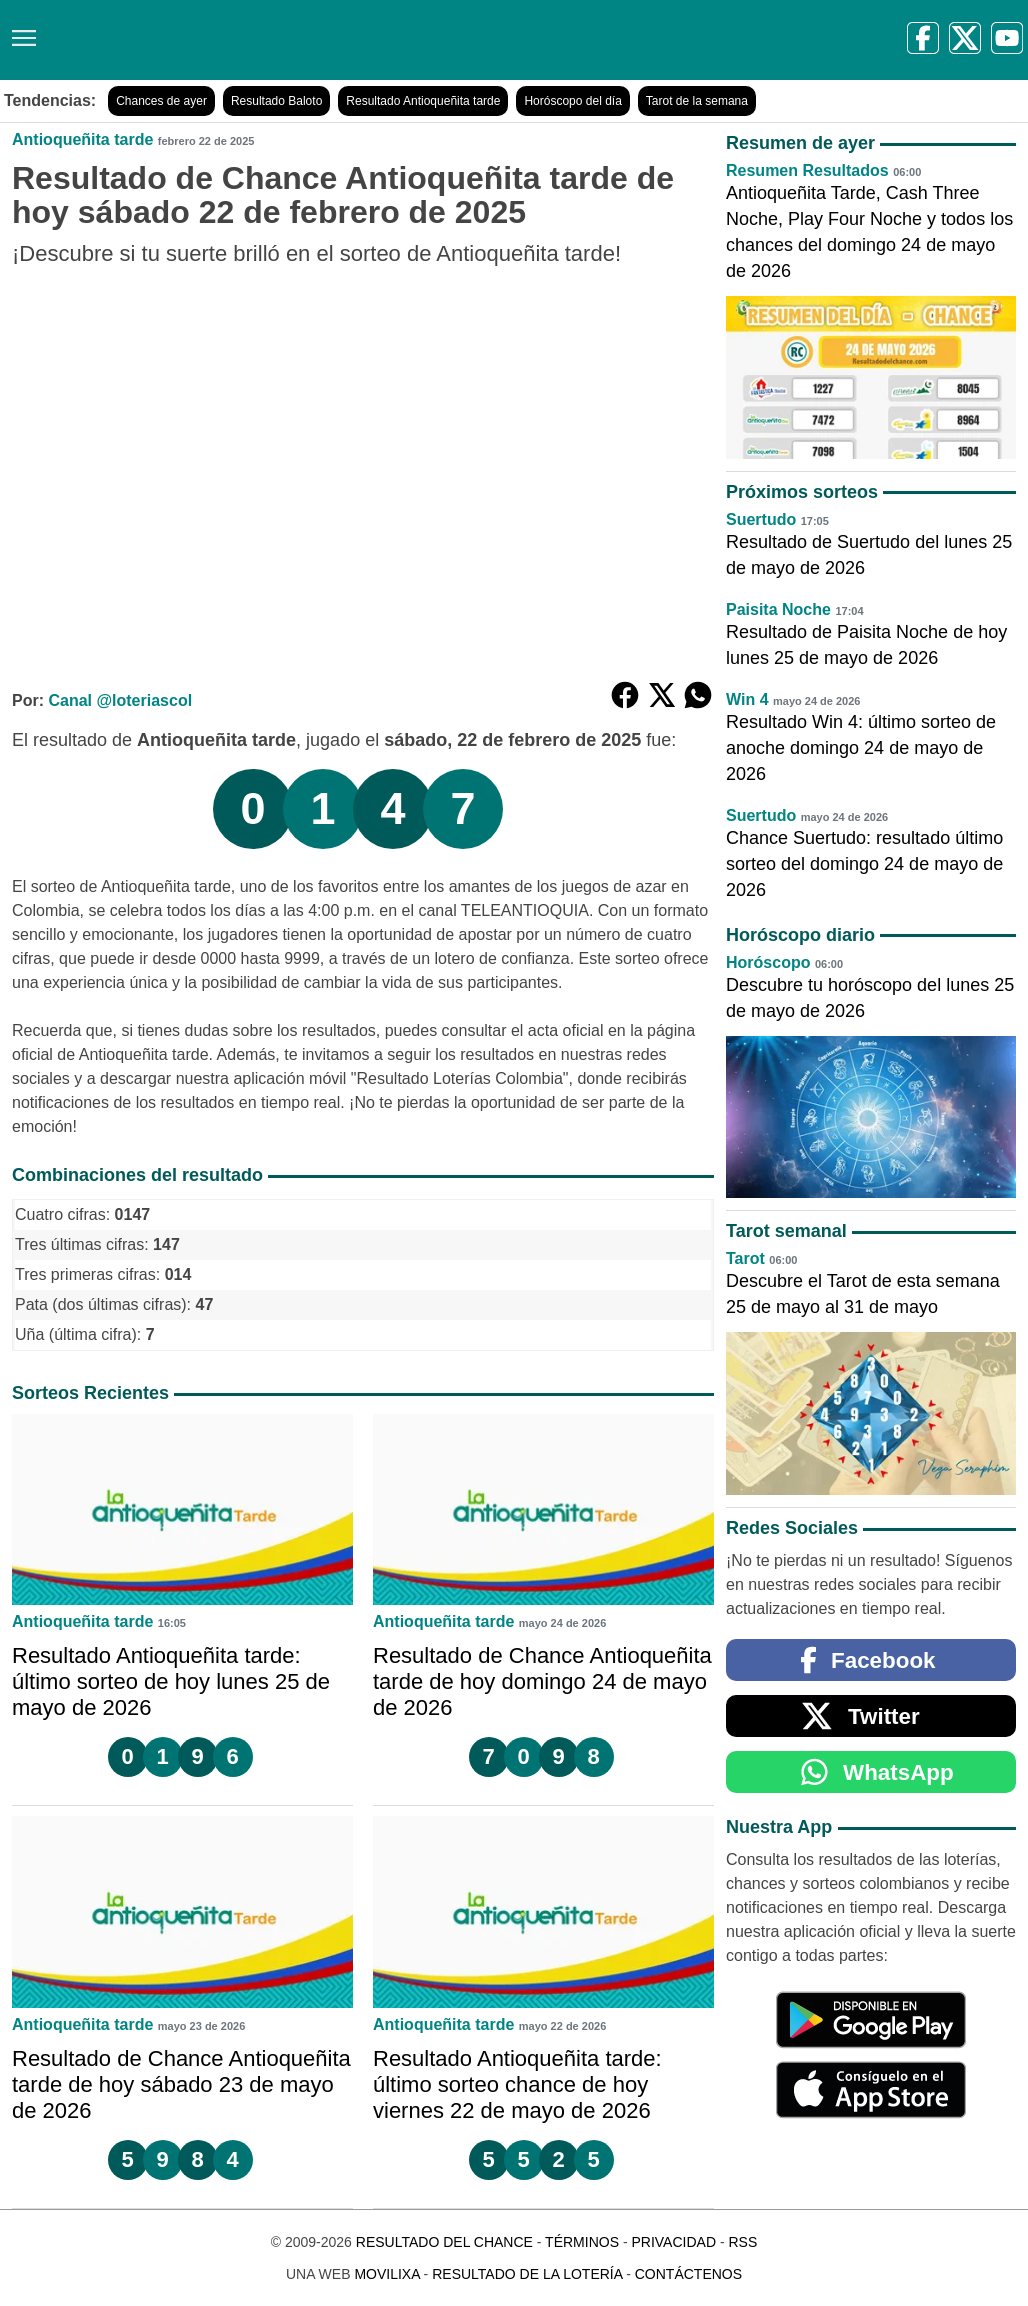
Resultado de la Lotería (527, 2274)
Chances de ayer (161, 101)
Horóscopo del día (572, 101)
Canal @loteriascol (120, 700)
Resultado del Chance (444, 2242)
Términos (582, 2242)
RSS (742, 2242)
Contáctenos (688, 2274)
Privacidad (673, 2242)
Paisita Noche (778, 609)
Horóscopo (768, 962)
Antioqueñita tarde (82, 139)
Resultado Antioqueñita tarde (423, 101)
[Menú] (20, 30)
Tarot (745, 1258)
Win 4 (747, 699)
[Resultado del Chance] (289, 40)
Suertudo (761, 519)
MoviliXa (386, 2274)
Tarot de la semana (697, 101)
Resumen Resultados (807, 170)
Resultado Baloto (276, 101)
